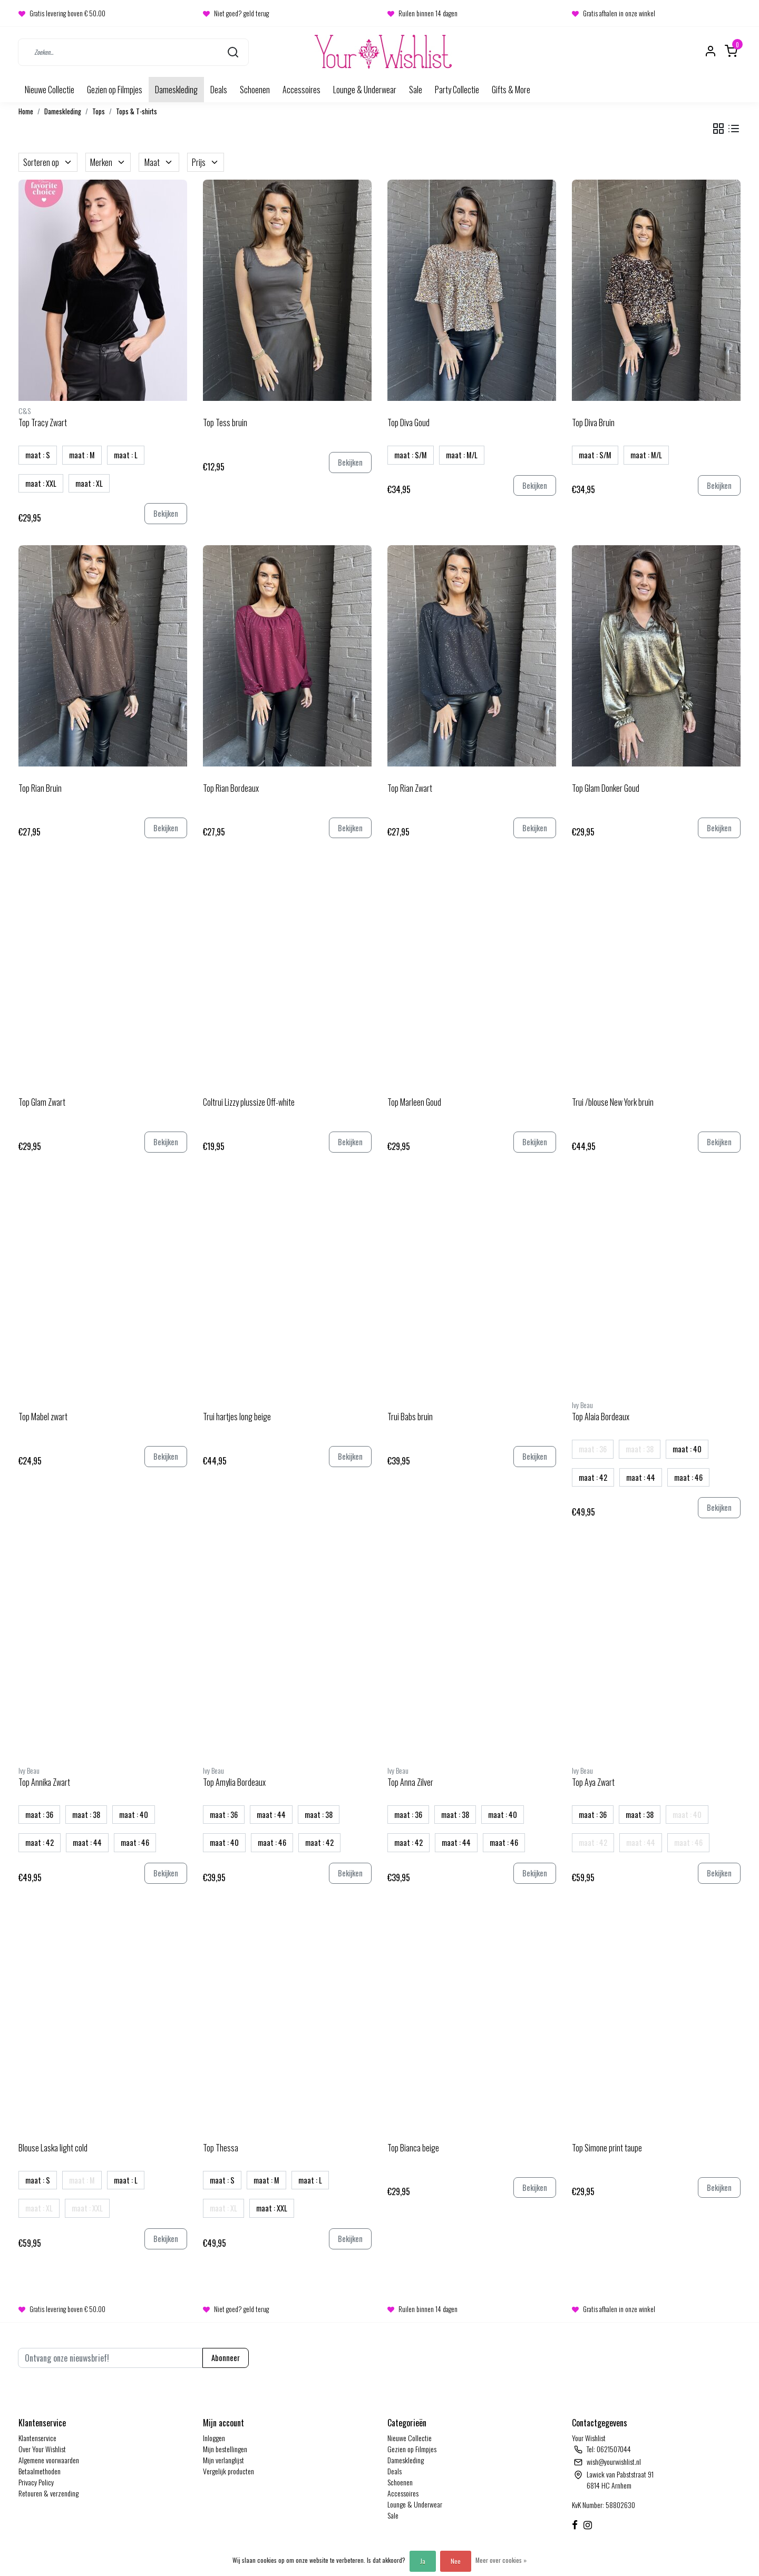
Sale (415, 89)
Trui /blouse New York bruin (613, 1102)
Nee (456, 2561)
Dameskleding (176, 89)
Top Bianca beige (413, 2147)
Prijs (205, 162)
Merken (108, 162)
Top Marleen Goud (414, 1102)
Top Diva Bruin (593, 422)
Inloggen (214, 2437)
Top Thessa (220, 2147)
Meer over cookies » (501, 2559)
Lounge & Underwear (364, 89)
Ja (422, 2561)
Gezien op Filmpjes (114, 89)
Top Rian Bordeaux (231, 788)
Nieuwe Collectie (49, 89)
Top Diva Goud (408, 422)
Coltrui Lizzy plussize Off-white (249, 1102)
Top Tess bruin (225, 422)
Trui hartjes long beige (237, 1416)
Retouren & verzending (48, 2493)
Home (25, 111)
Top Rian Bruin (40, 788)
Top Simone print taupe (607, 2147)
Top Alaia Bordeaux (600, 1416)
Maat (158, 162)
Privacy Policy (36, 2481)
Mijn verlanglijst (223, 2459)
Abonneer (225, 2357)
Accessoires (301, 89)
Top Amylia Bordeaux (234, 1782)
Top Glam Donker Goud (605, 788)
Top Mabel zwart (42, 1416)
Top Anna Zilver (410, 1782)
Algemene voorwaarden (48, 2459)
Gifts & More (511, 89)
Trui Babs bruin (410, 1416)
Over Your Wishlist (42, 2448)
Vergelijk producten (228, 2470)
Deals (218, 89)
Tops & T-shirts (136, 111)
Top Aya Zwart (593, 1782)
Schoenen (255, 89)
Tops (98, 111)
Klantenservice (37, 2437)
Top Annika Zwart (44, 1782)
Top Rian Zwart (409, 788)
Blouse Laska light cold (52, 2147)
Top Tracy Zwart (42, 422)
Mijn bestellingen (225, 2448)
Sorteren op (48, 162)
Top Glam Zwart (41, 1102)
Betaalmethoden (39, 2470)
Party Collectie (457, 89)
